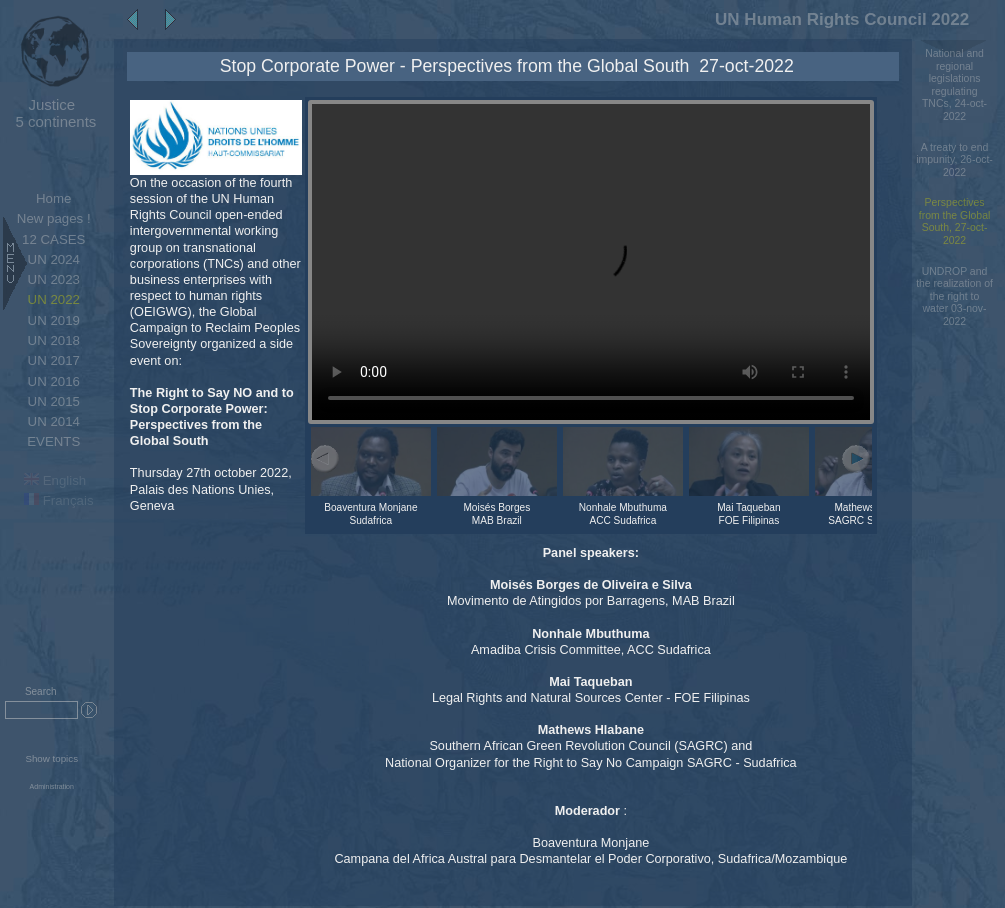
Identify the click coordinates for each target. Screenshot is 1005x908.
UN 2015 (54, 401)
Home (53, 198)
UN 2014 (54, 421)
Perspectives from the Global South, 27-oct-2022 (955, 221)
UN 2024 (54, 259)
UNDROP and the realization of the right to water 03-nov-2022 (954, 296)
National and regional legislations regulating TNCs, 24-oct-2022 (954, 85)
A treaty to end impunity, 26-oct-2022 (954, 160)
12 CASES (53, 239)
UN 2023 (54, 279)
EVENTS (53, 441)
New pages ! (54, 218)
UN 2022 (54, 299)
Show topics (51, 758)
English (55, 480)
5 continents (51, 113)
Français (59, 500)
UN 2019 (54, 320)
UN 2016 (54, 381)
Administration (52, 786)
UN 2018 (54, 340)
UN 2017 (54, 360)
